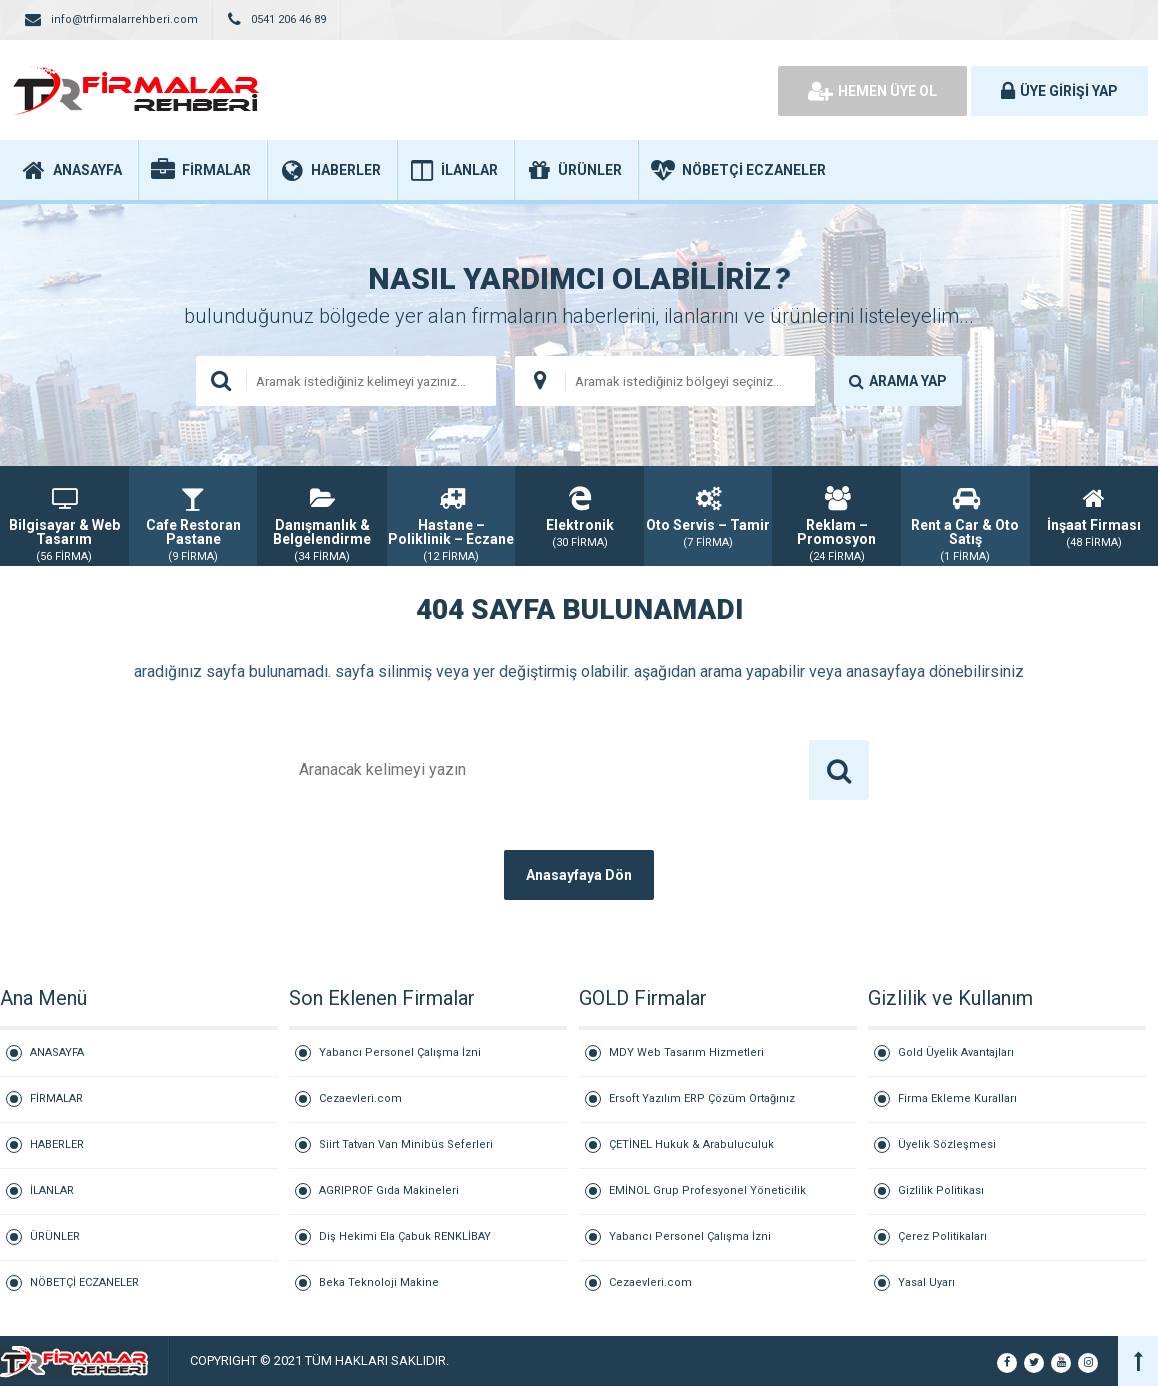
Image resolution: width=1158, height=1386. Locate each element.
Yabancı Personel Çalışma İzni (400, 1052)
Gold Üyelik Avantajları (956, 1052)
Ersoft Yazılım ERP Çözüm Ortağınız (702, 1098)
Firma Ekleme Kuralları (957, 1098)
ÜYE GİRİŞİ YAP (1059, 91)
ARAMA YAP (898, 381)
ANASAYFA (57, 1052)
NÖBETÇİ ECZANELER (84, 1282)
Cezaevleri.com (360, 1098)
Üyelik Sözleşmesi (947, 1144)
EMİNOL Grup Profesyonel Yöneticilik (707, 1190)
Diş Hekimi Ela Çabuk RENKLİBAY (405, 1236)
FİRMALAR (56, 1098)
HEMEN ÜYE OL (872, 91)
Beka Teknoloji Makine (379, 1282)
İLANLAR (52, 1190)
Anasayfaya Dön (579, 875)
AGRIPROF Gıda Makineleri (389, 1190)
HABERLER (57, 1144)
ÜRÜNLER (55, 1236)
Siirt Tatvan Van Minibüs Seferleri (406, 1144)
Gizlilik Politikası (941, 1190)
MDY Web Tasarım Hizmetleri (686, 1052)
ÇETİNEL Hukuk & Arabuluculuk (691, 1144)
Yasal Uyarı (926, 1282)
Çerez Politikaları (942, 1236)
